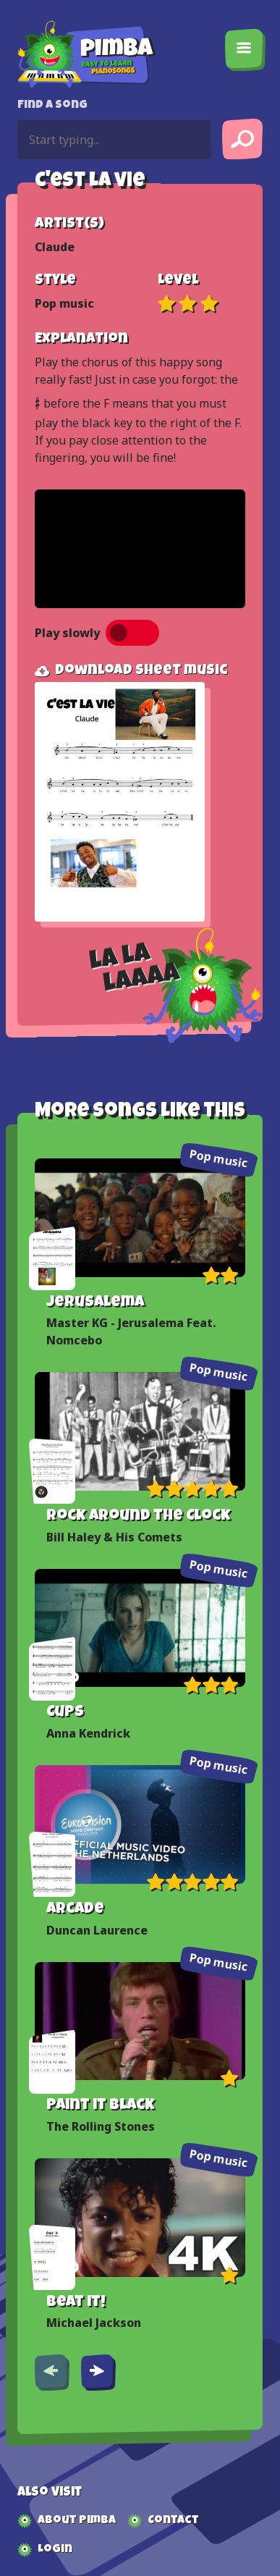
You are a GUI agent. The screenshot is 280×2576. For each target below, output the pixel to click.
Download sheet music (131, 671)
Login (55, 2550)
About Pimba (77, 2521)
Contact (173, 2521)
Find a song (52, 105)
